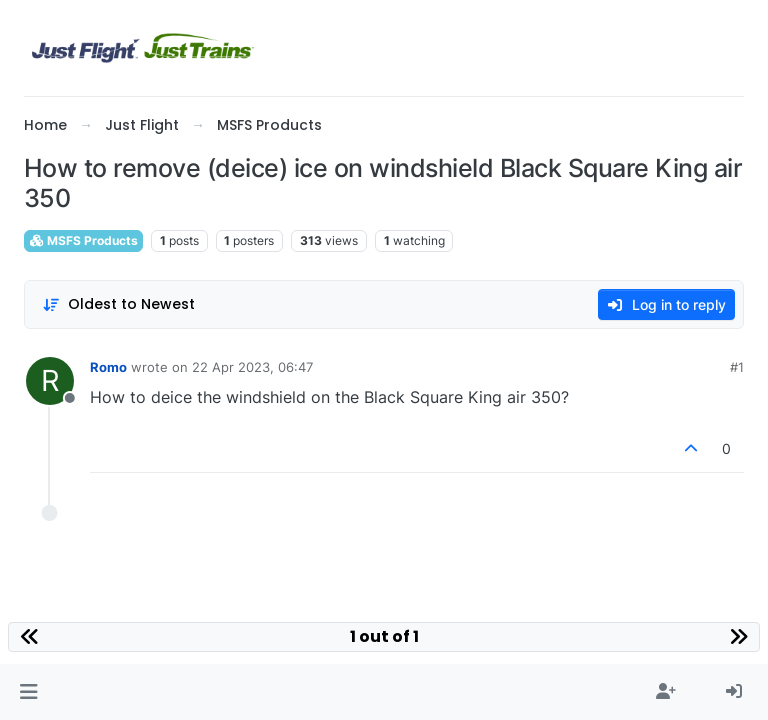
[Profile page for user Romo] (50, 381)
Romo (108, 367)
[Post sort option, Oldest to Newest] (118, 304)
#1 (737, 367)
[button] (28, 692)
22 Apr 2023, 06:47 (252, 367)
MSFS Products (83, 240)
